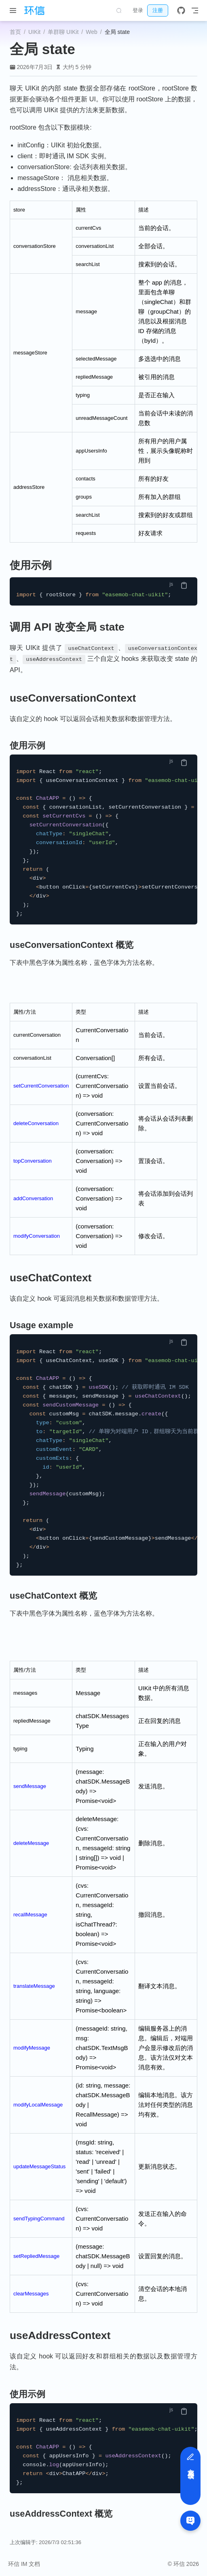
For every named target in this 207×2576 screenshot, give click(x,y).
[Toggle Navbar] (195, 10)
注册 (157, 10)
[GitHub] (181, 10)
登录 (138, 10)
